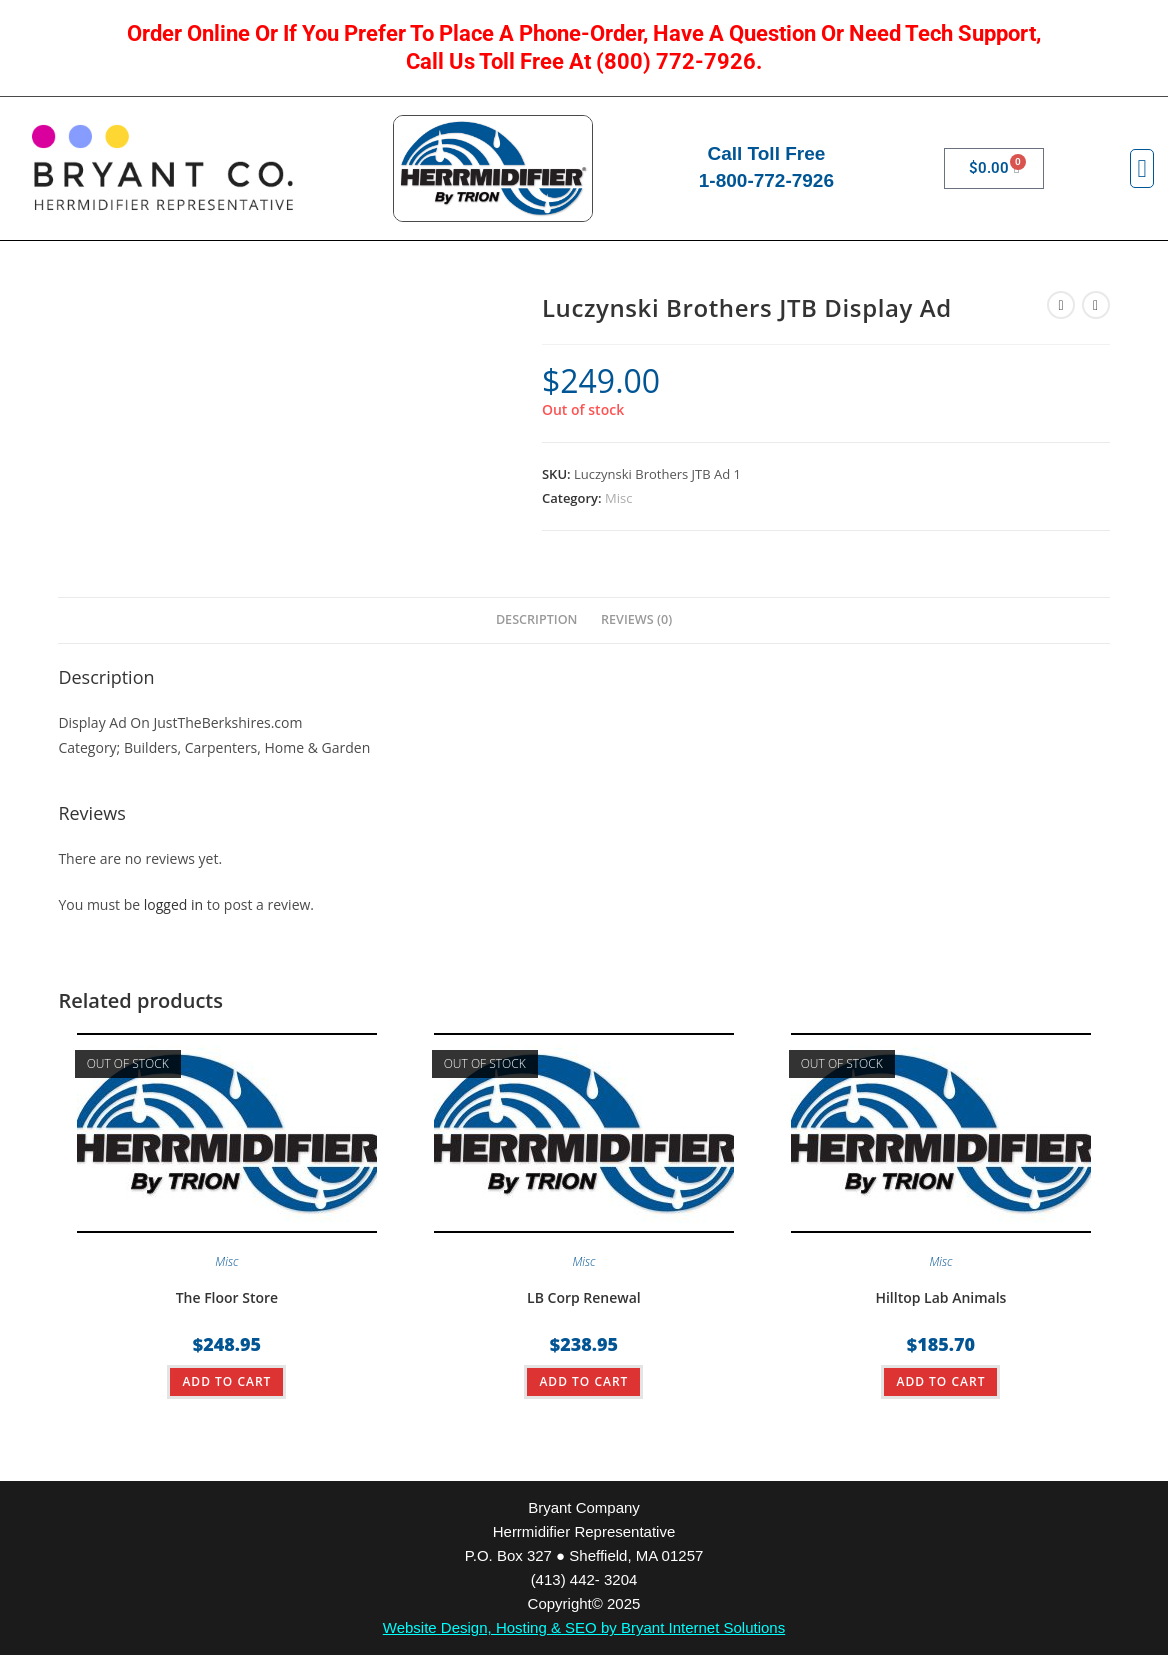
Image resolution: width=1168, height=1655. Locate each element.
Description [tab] (537, 619)
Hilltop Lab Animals (940, 1297)
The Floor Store (227, 1297)
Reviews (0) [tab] (636, 619)
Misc (618, 498)
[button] (1142, 169)
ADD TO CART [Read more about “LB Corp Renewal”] (583, 1381)
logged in (173, 904)
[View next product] (1096, 305)
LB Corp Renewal (584, 1297)
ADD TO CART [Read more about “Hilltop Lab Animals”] (940, 1381)
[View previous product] (1061, 305)
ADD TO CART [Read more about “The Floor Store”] (226, 1381)
